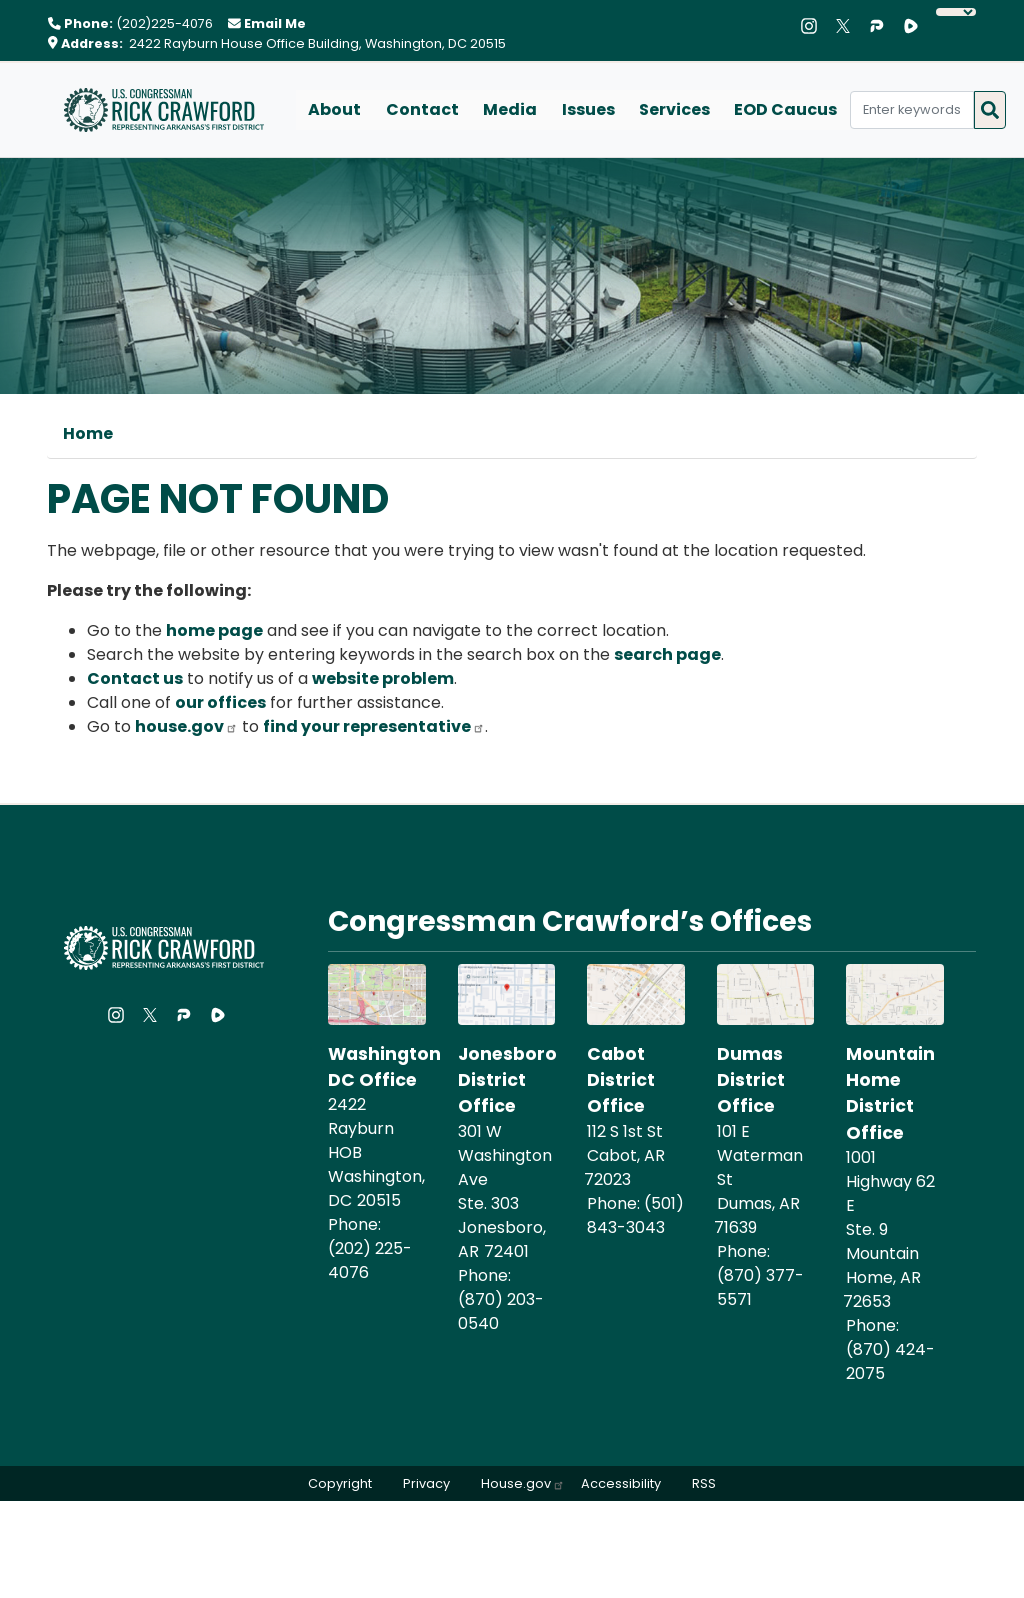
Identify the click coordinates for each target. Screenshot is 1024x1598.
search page (667, 654)
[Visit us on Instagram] (814, 26)
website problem (383, 678)
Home (88, 433)
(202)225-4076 (164, 23)
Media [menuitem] (509, 109)
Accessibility (622, 1483)
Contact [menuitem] (421, 109)
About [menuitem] (334, 109)
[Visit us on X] (848, 26)
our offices (220, 702)
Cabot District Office (621, 1080)
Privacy (425, 1483)
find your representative (374, 726)
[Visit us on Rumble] (916, 26)
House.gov (523, 1483)
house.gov (186, 726)
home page (214, 630)
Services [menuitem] (672, 109)
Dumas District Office (751, 1080)
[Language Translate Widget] (956, 12)
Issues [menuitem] (586, 109)
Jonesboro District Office (508, 1080)
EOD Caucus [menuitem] (783, 109)
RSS (706, 1483)
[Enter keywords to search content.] (909, 110)
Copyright (338, 1483)
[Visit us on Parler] (882, 26)
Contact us (135, 678)
